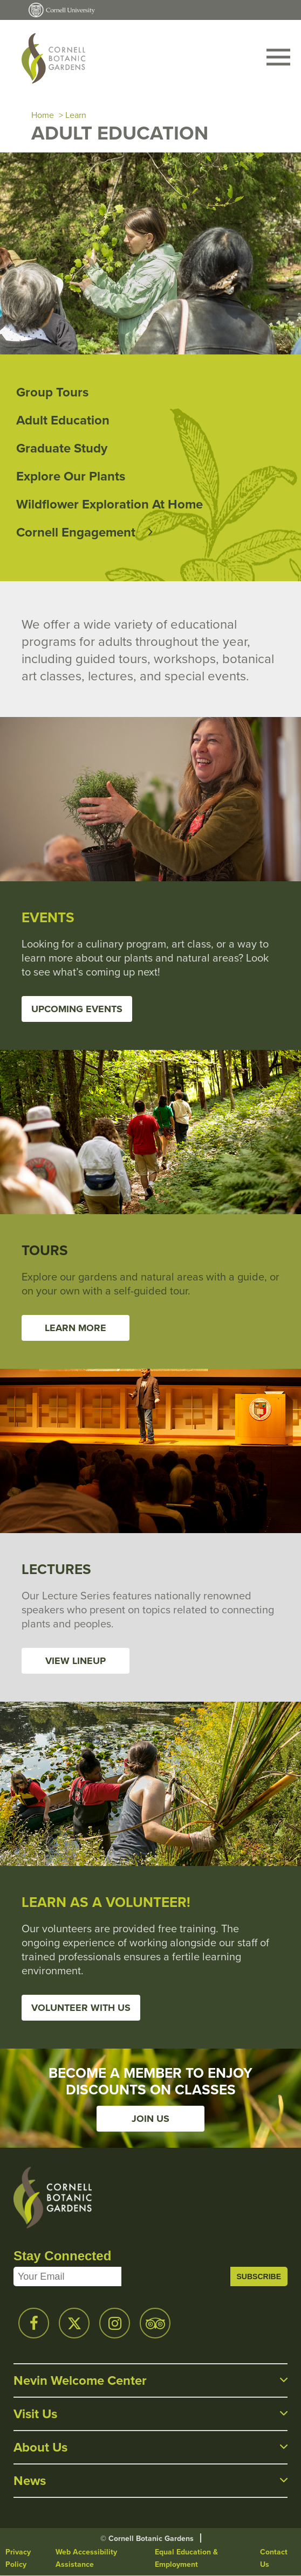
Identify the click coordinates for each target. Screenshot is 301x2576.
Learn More (75, 1328)
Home (42, 115)
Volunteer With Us (81, 2008)
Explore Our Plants (70, 476)
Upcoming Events (76, 1009)
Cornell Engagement (75, 532)
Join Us (150, 2119)
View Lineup (75, 1661)
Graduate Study (61, 448)
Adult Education (63, 420)
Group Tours (52, 392)
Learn (75, 115)
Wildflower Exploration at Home (109, 504)
